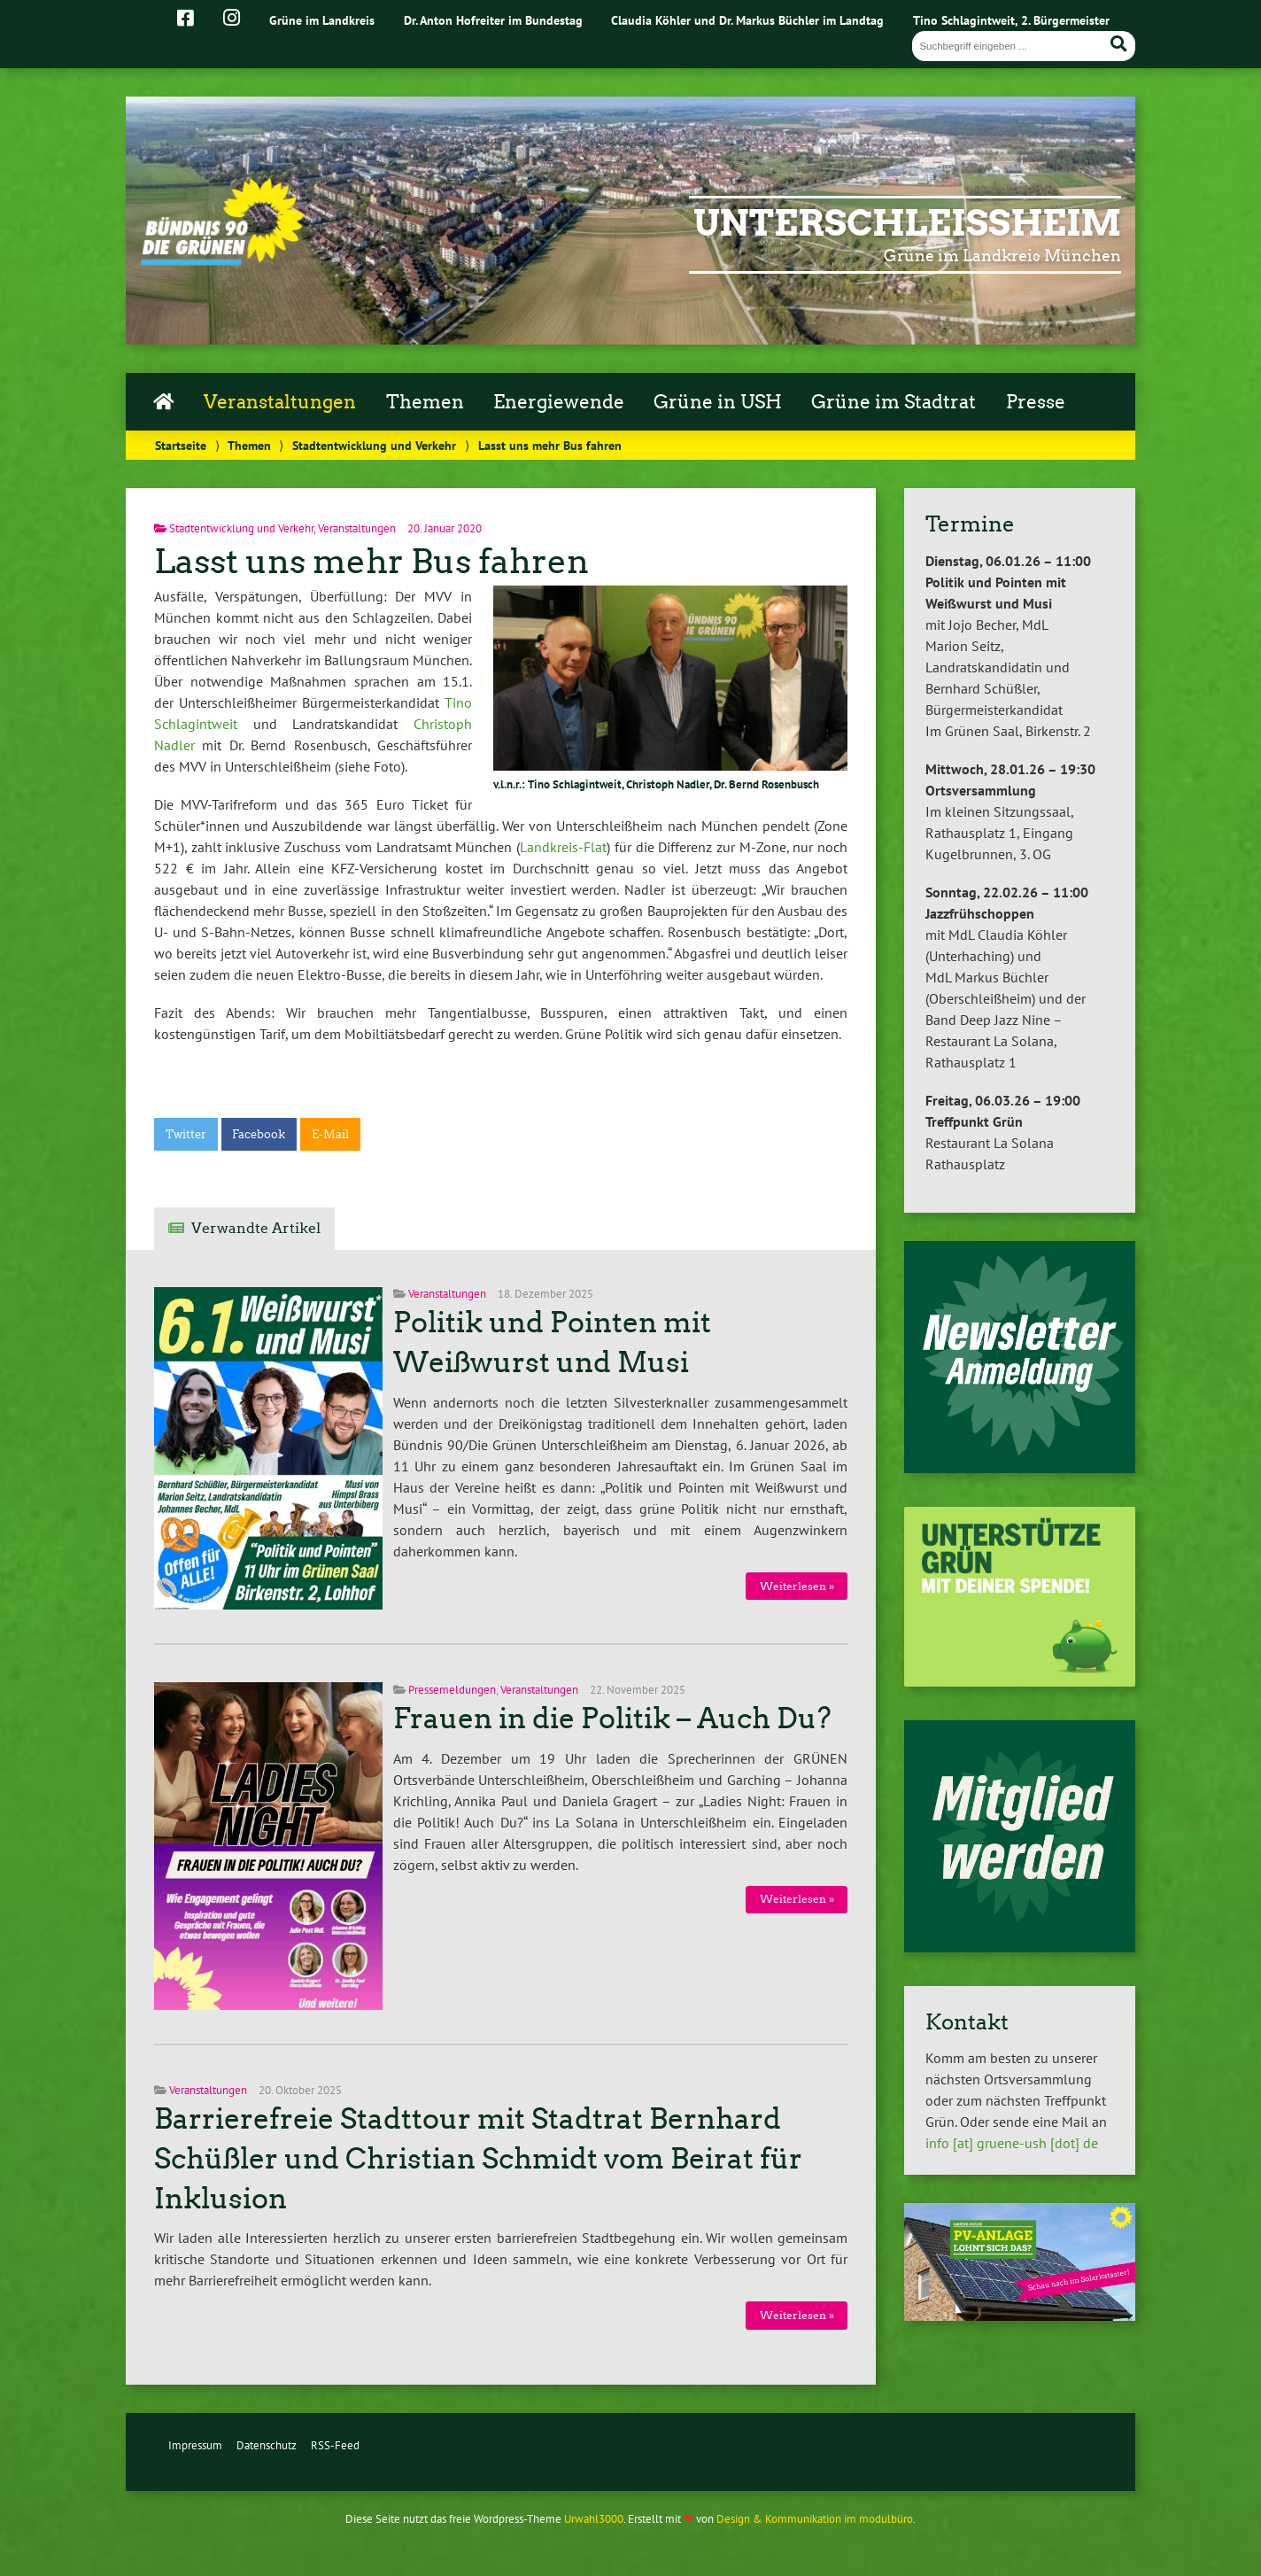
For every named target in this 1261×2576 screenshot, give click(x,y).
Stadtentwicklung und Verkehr (374, 445)
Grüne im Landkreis (322, 20)
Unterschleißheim (907, 223)
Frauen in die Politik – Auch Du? (612, 1718)
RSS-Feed (335, 2445)
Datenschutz (266, 2445)
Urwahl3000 (593, 2518)
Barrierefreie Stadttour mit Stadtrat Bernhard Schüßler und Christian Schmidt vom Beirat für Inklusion (478, 2158)
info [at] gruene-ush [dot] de (1011, 2143)
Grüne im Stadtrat (893, 402)
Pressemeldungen (452, 1689)
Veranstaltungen (280, 402)
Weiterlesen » (797, 1586)
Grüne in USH (718, 402)
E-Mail (330, 1134)
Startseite (180, 445)
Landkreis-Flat (563, 847)
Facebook (258, 1134)
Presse (1035, 402)
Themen (425, 402)
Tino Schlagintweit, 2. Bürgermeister (1011, 20)
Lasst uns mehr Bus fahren (371, 561)
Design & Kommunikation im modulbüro (814, 2518)
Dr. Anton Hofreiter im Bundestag (493, 20)
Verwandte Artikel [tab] (256, 1228)
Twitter (186, 1134)
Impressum (195, 2445)
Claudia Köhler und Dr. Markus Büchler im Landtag (747, 20)
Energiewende (558, 402)
